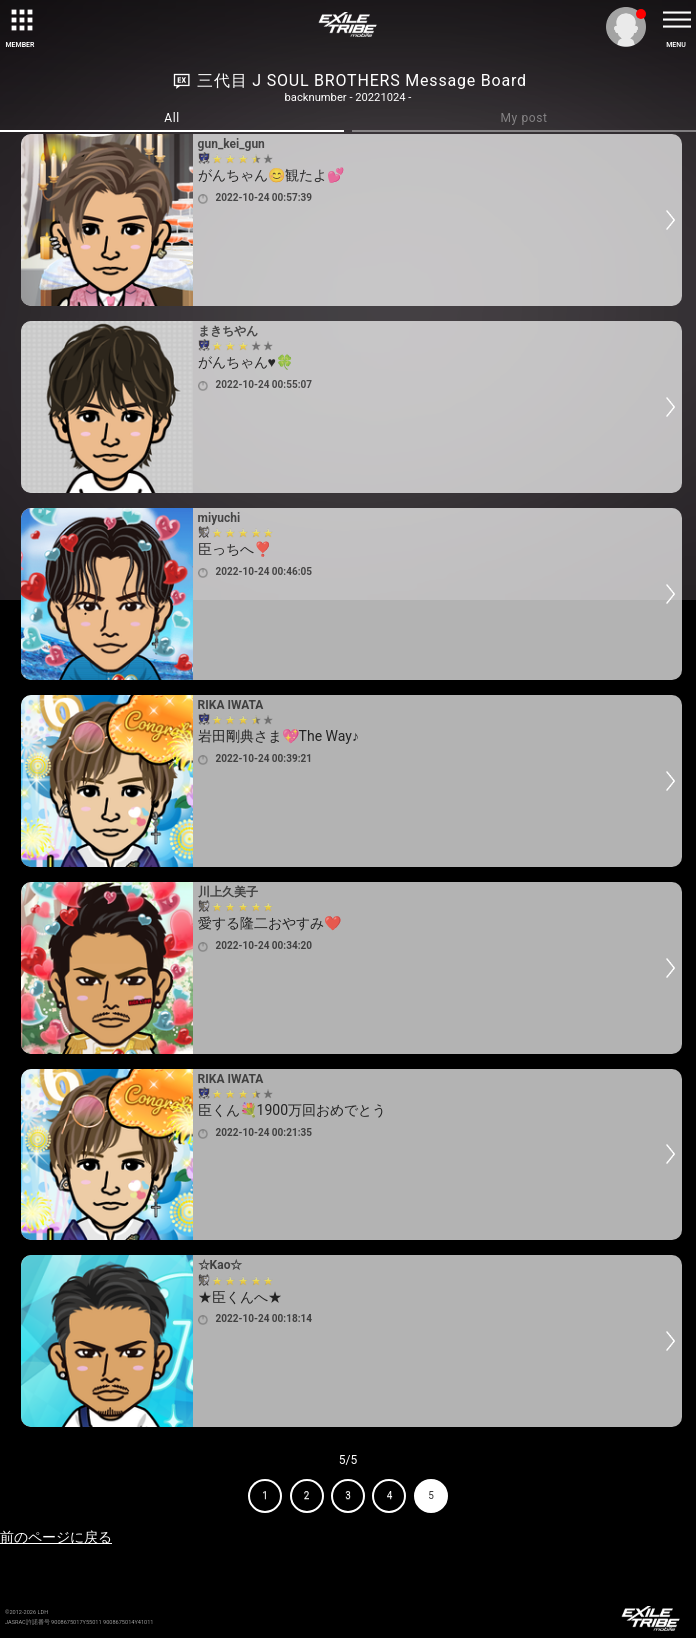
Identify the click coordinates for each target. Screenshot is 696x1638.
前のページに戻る (56, 1537)
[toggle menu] (676, 20)
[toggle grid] (20, 20)
